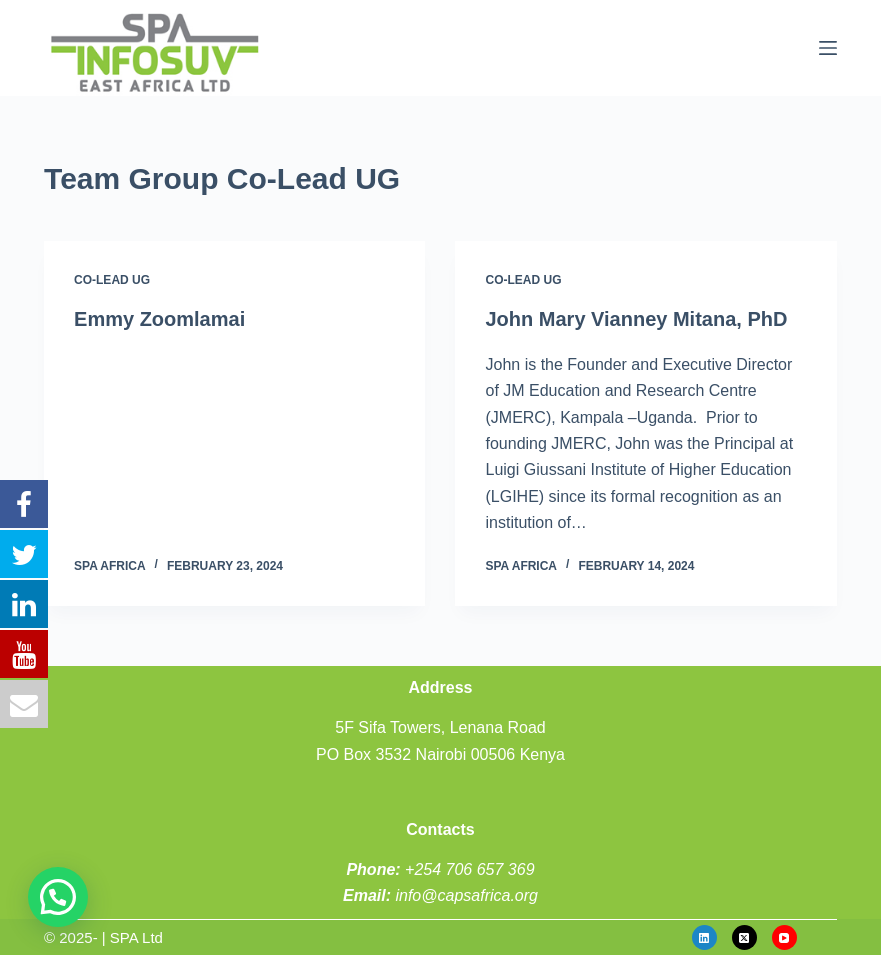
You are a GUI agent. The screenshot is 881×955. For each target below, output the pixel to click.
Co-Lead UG (112, 280)
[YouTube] (784, 937)
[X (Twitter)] (744, 937)
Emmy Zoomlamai (159, 319)
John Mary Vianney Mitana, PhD (636, 319)
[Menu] (828, 48)
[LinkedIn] (704, 937)
